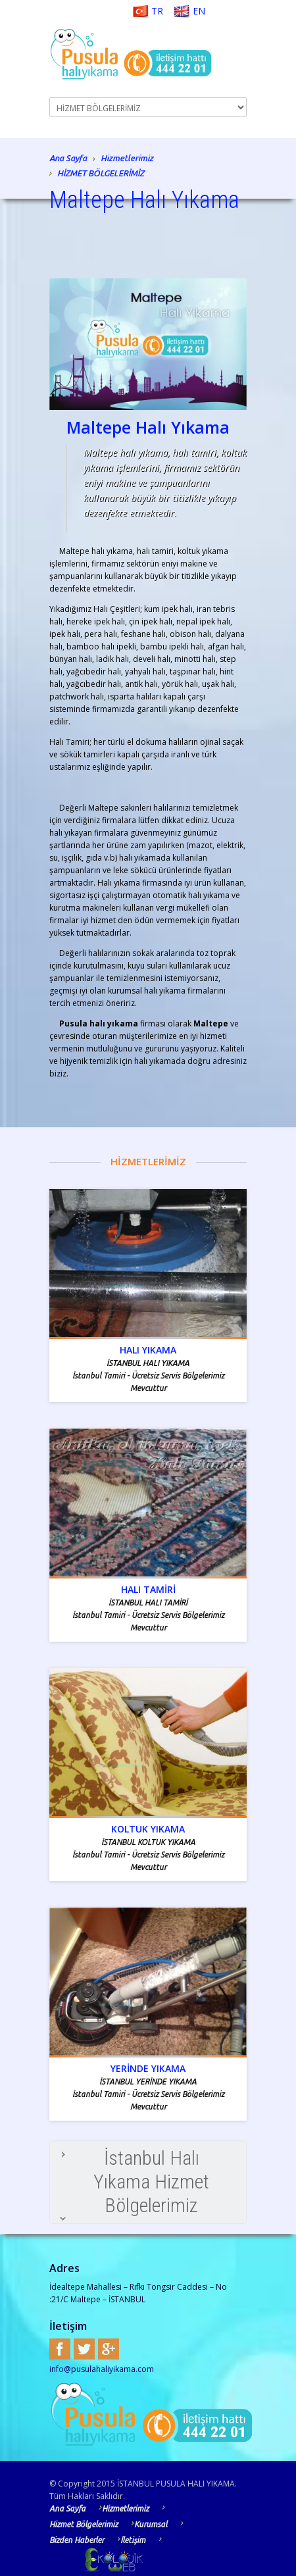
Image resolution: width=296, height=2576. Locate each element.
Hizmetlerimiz (127, 159)
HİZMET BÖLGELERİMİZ (100, 173)
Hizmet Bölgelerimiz (88, 2524)
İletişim (137, 2540)
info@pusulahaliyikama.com (101, 2369)
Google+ (108, 2349)
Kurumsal (155, 2524)
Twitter (84, 2349)
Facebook (59, 2349)
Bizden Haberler (81, 2540)
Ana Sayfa (68, 159)
